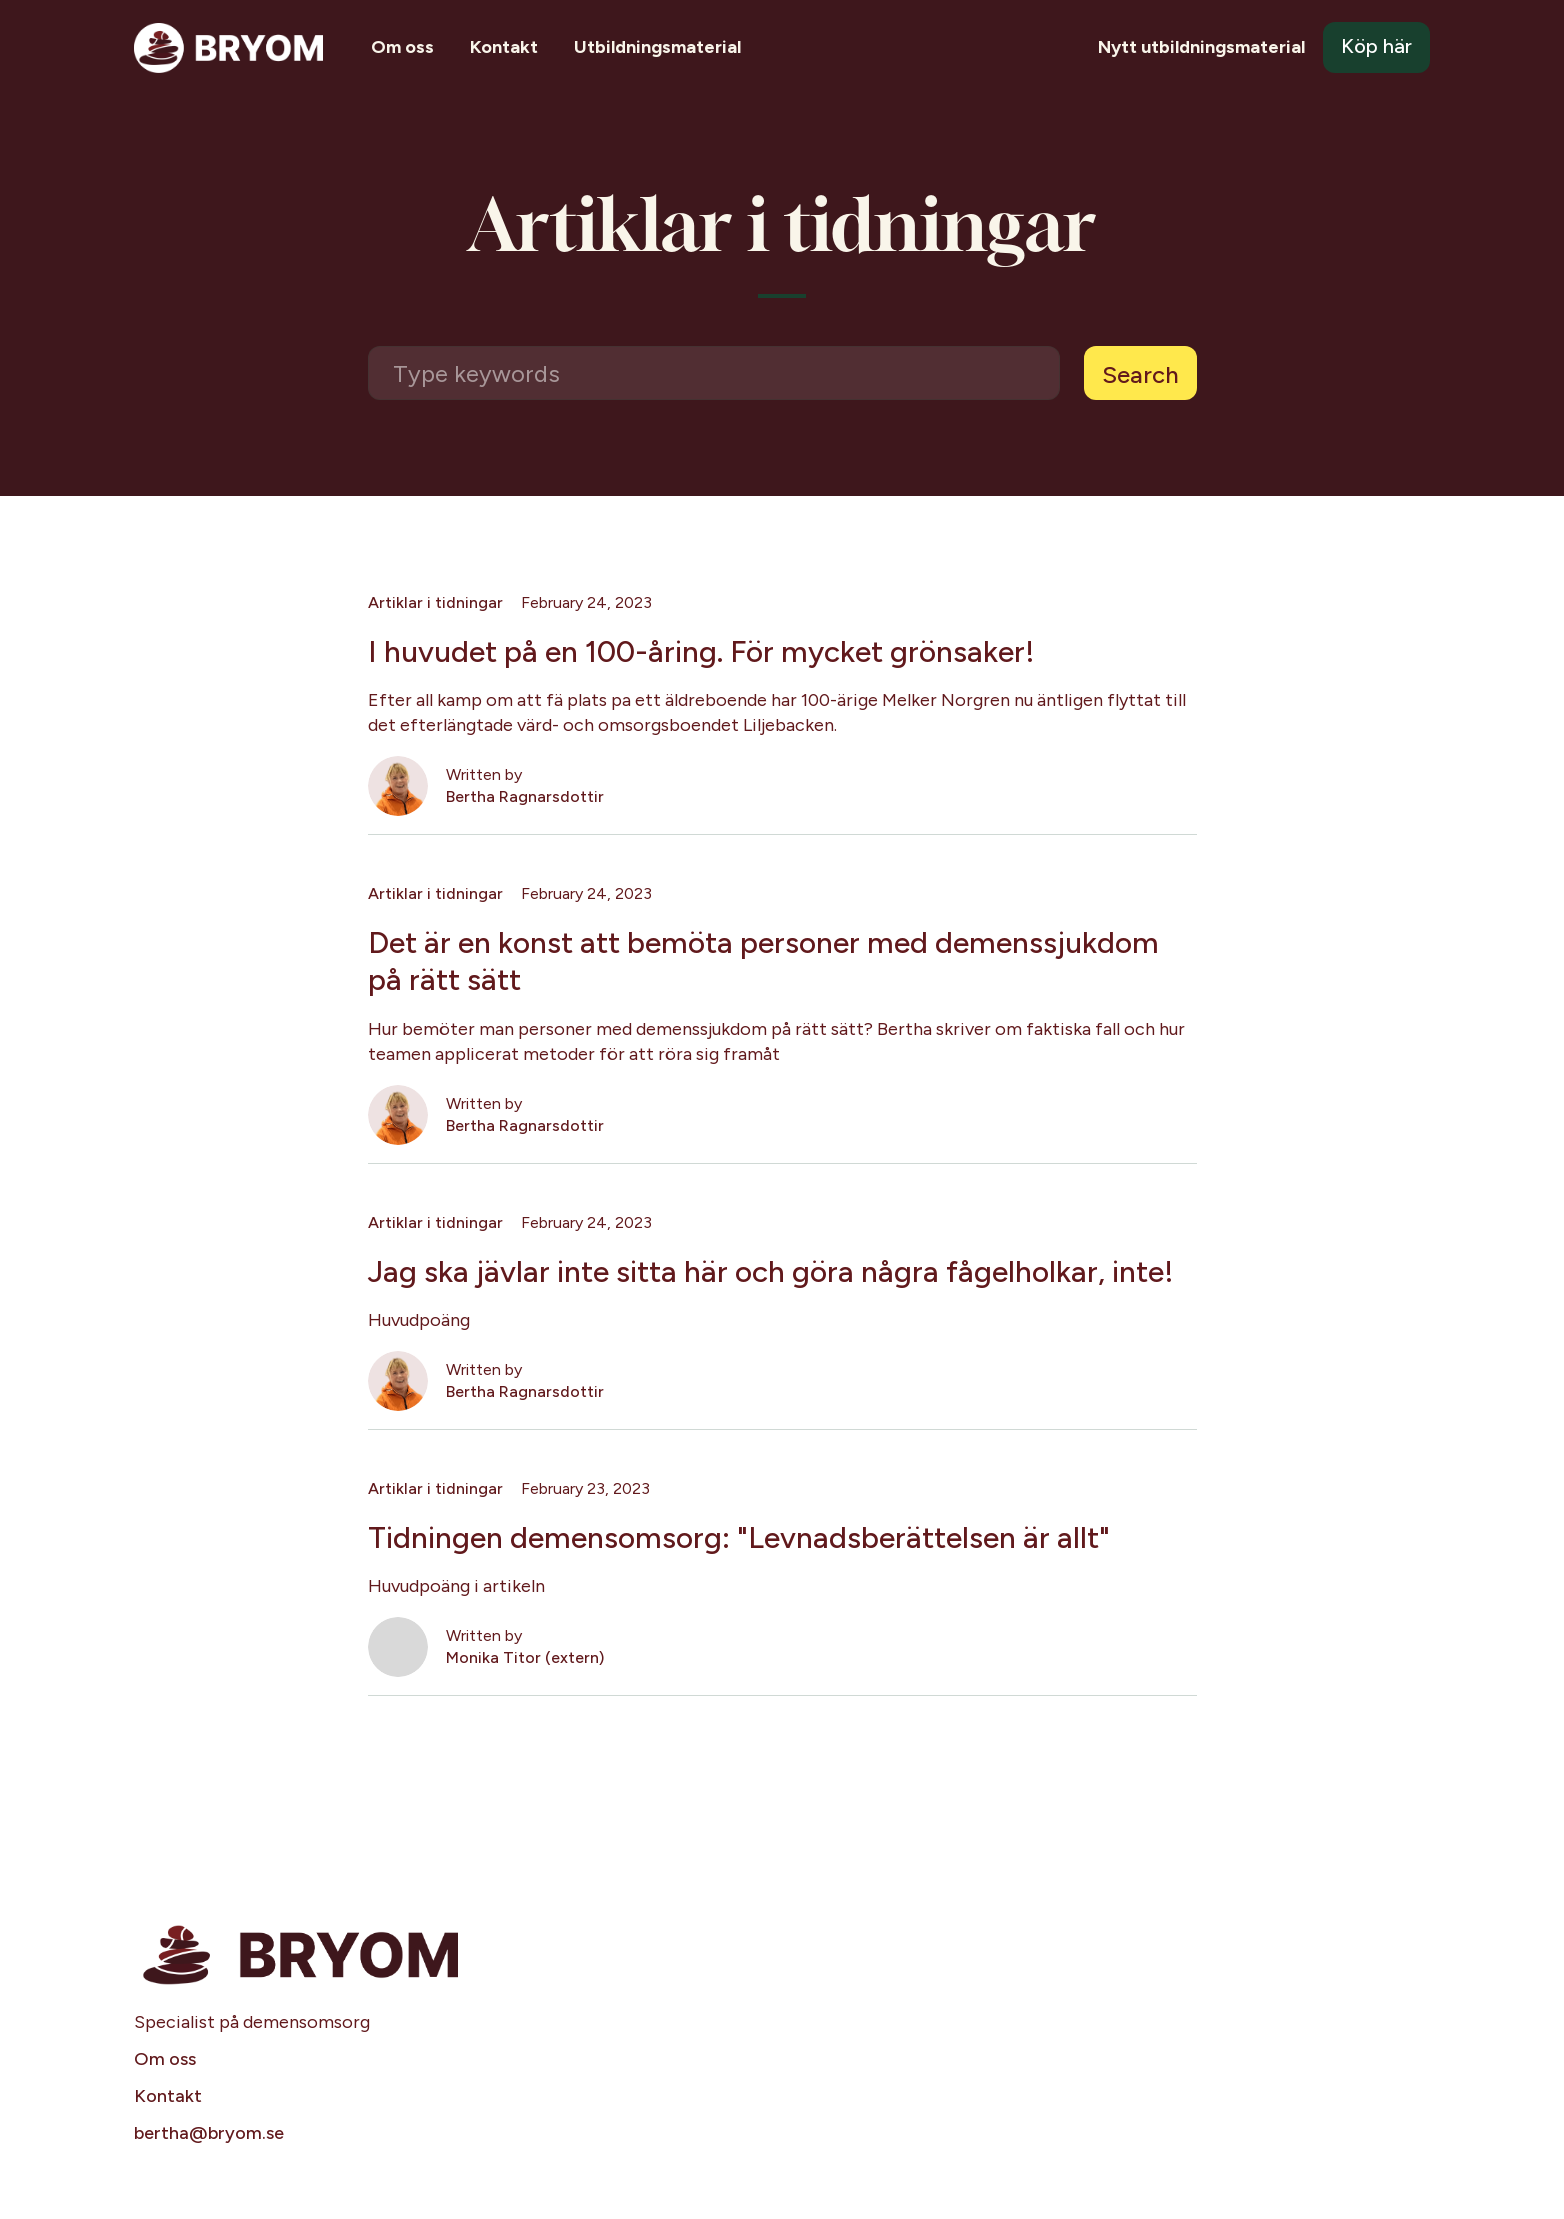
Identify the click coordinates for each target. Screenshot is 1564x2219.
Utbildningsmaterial (657, 47)
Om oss (402, 47)
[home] (228, 48)
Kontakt (504, 47)
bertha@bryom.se (209, 2133)
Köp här (1376, 46)
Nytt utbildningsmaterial (1201, 47)
